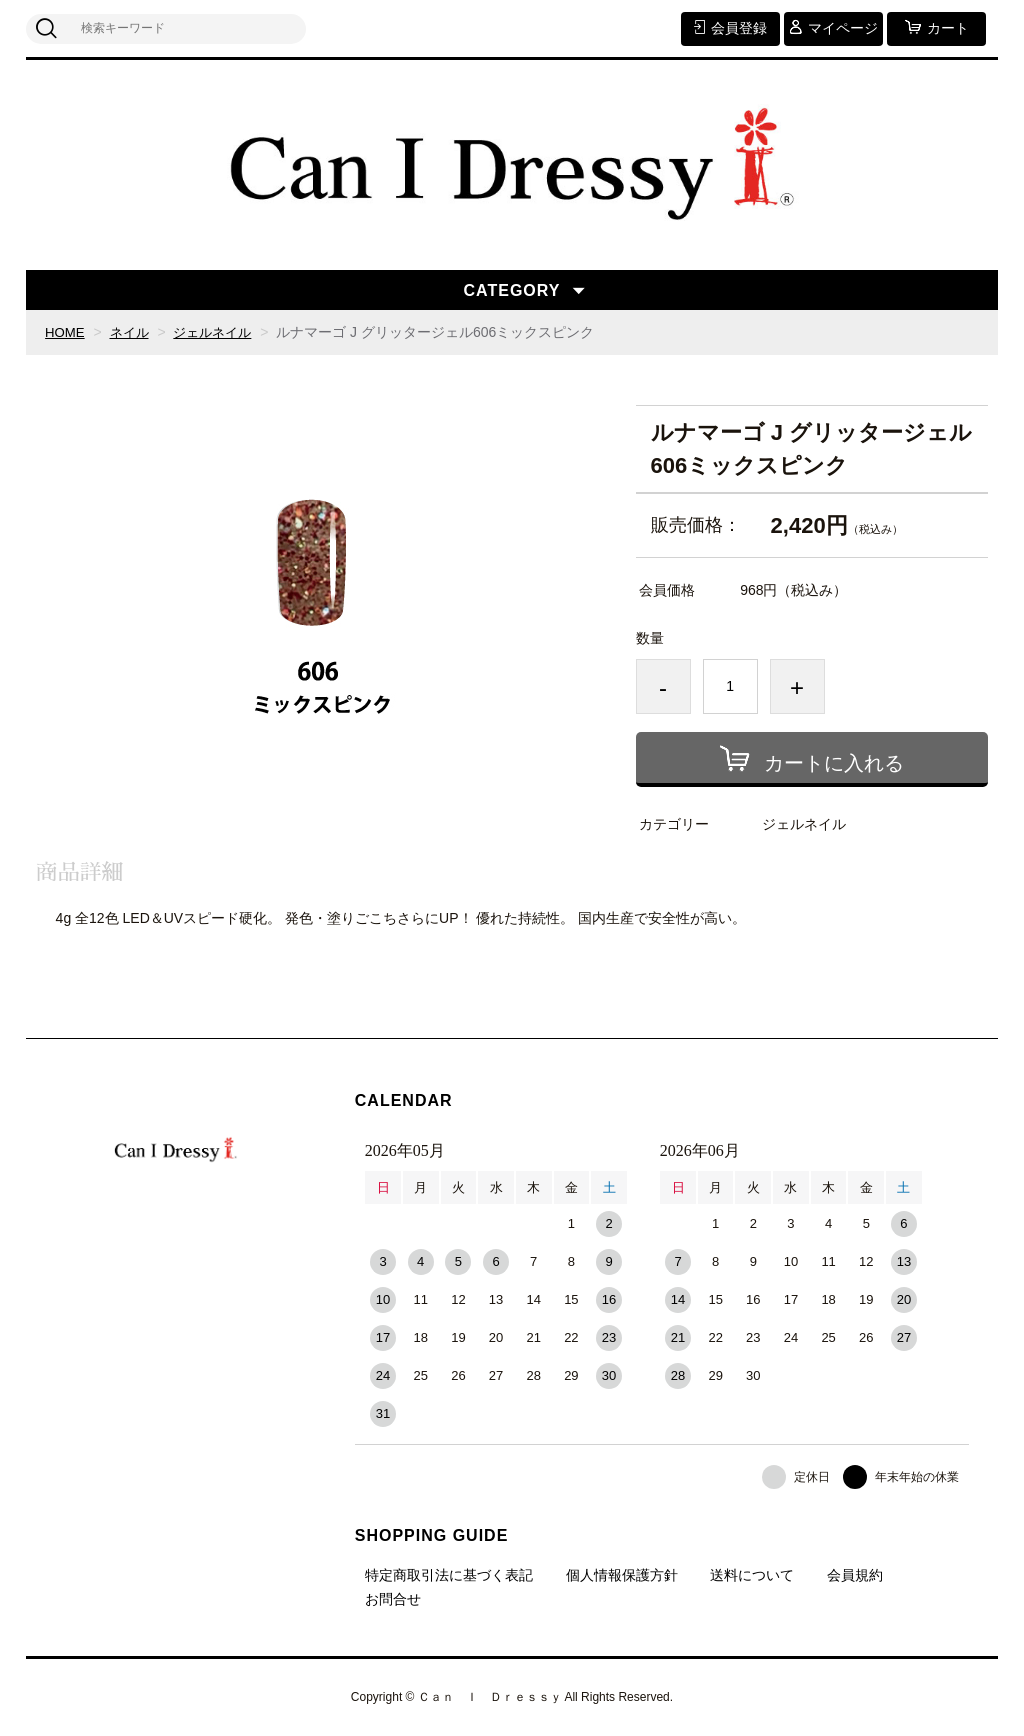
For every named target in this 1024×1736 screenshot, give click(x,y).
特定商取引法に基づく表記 (449, 1575)
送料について (752, 1575)
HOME (66, 332)
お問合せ (393, 1599)
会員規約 (855, 1575)
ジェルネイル (221, 332)
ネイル (133, 332)
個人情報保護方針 (622, 1575)
